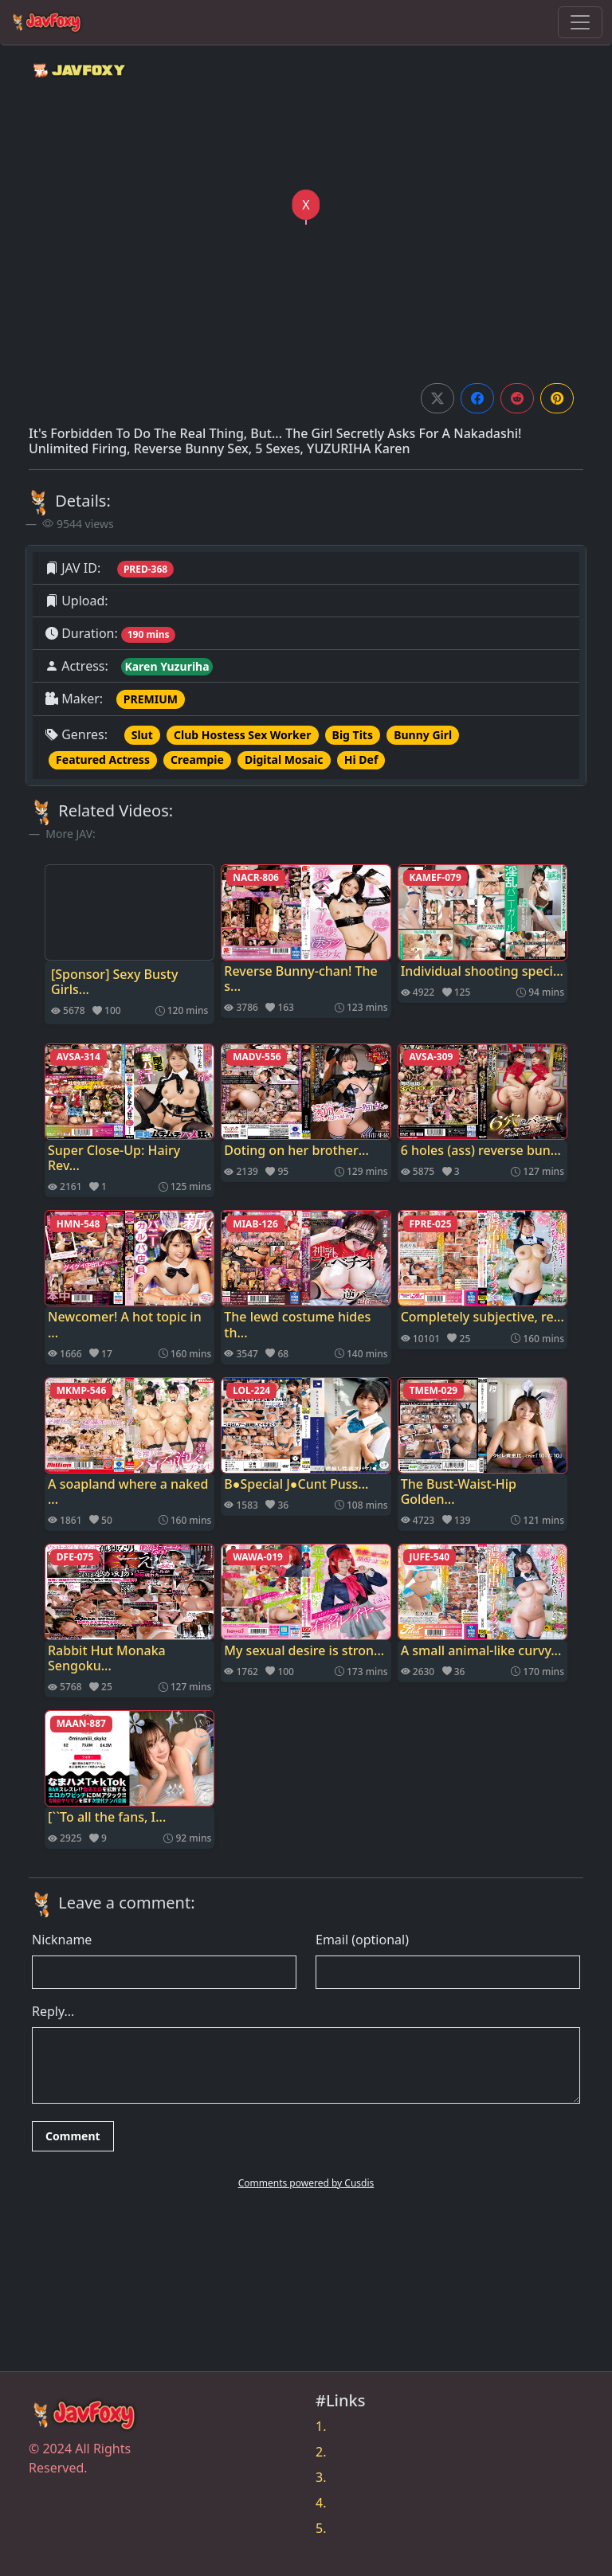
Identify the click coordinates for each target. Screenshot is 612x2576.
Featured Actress (103, 759)
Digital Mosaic (284, 759)
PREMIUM (151, 699)
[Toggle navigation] (580, 22)
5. (321, 2528)
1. (321, 2426)
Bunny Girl (423, 734)
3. (321, 2477)
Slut (142, 734)
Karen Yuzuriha (166, 666)
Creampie (197, 759)
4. (321, 2502)
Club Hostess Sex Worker (242, 734)
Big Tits (352, 734)
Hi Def (361, 759)
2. (321, 2452)
